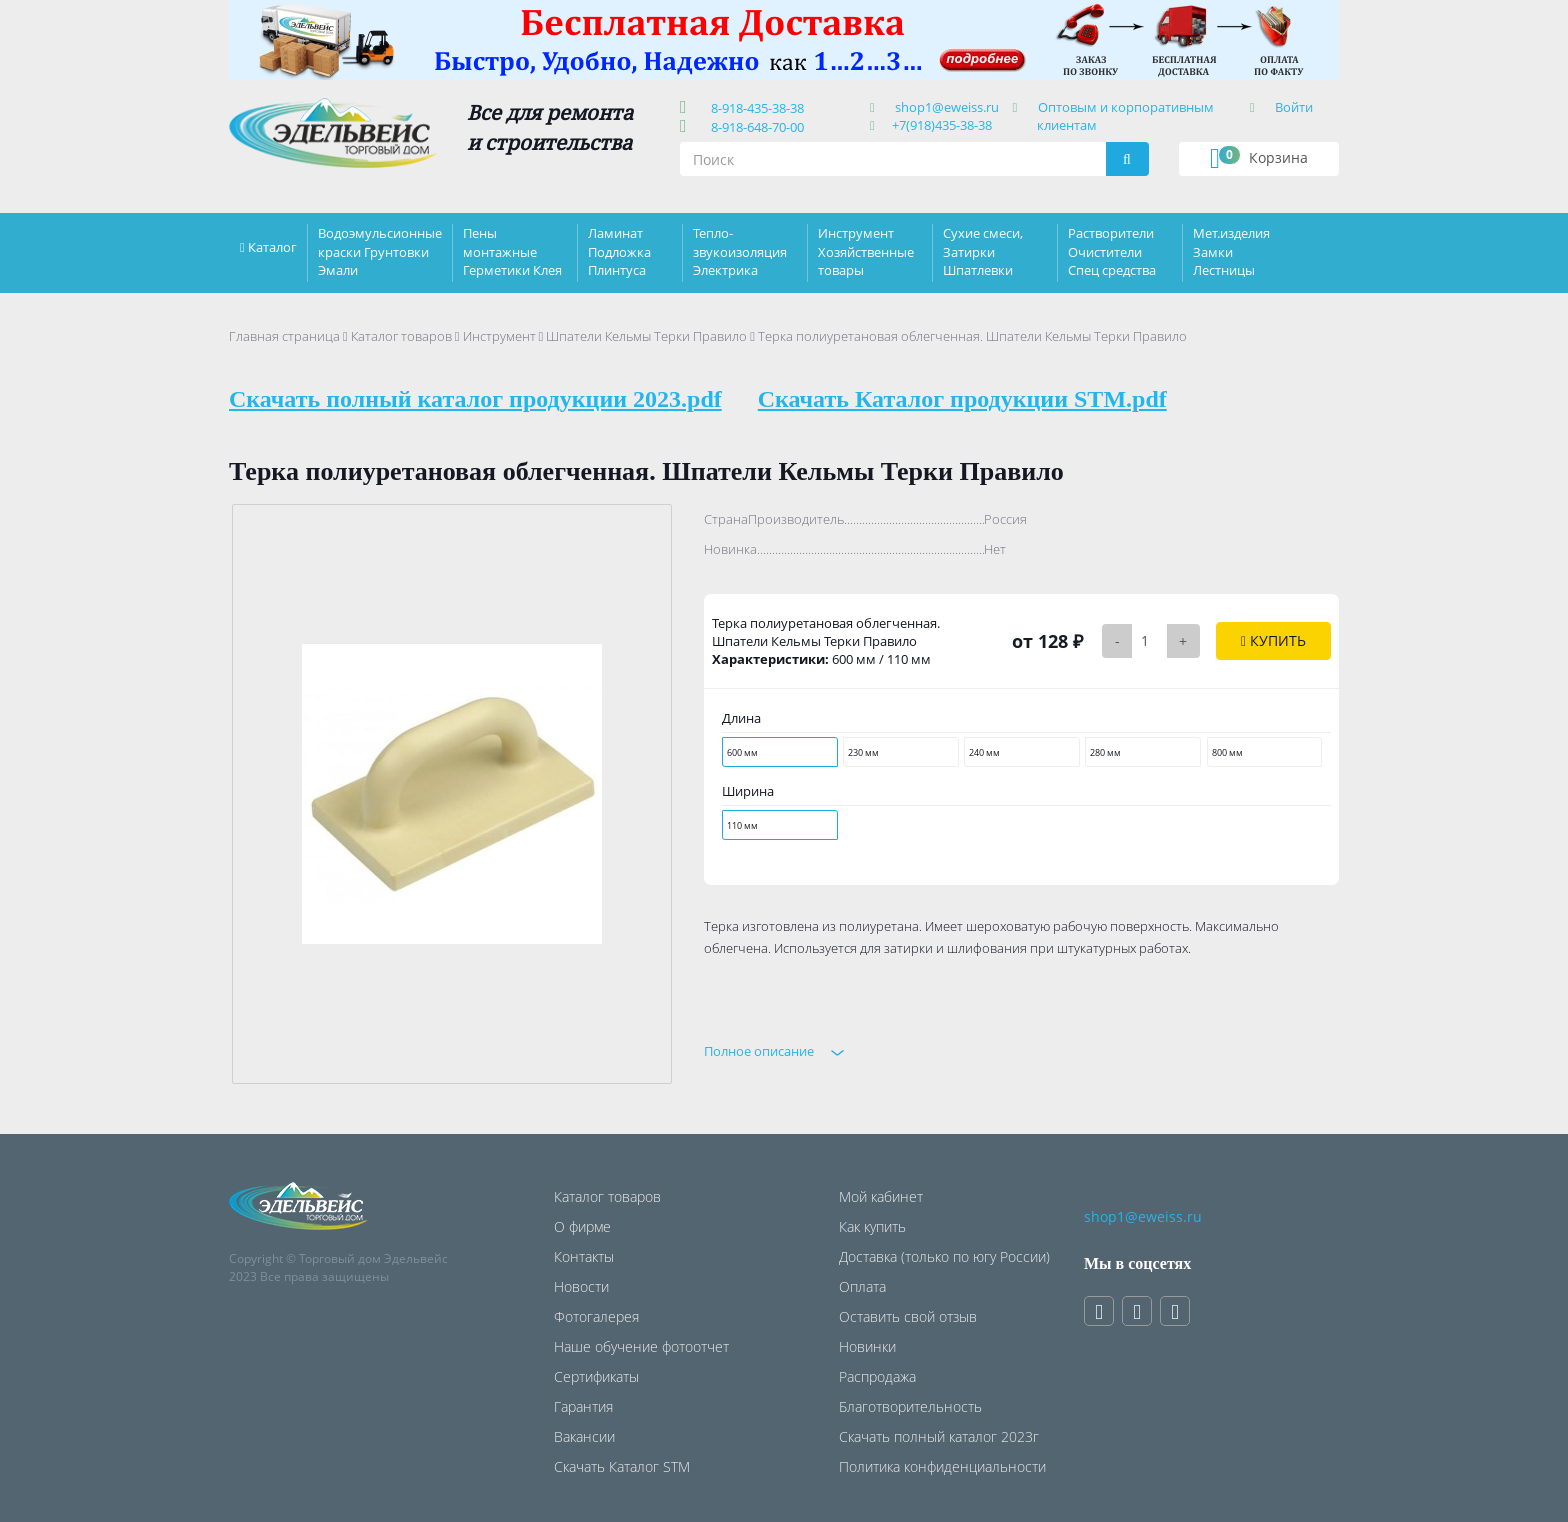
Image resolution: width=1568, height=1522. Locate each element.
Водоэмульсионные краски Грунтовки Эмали (380, 251)
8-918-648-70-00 (754, 127)
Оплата (862, 1286)
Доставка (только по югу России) (944, 1256)
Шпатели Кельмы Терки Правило (646, 336)
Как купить (872, 1226)
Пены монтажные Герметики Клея (512, 251)
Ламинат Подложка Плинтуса (619, 251)
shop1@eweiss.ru (947, 107)
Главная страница (284, 336)
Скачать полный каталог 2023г (939, 1436)
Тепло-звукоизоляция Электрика (740, 251)
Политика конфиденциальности (942, 1466)
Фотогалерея (596, 1316)
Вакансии (584, 1436)
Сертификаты (596, 1376)
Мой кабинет (881, 1196)
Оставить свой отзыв (908, 1316)
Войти (1294, 107)
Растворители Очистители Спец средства (1112, 251)
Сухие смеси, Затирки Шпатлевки (983, 251)
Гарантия (583, 1406)
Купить (1273, 640)
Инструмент (499, 336)
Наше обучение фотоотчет (641, 1346)
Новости (581, 1286)
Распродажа (877, 1376)
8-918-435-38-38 (754, 108)
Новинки (867, 1346)
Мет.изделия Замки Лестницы (1231, 251)
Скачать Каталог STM (622, 1466)
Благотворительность (910, 1406)
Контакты (584, 1256)
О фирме (582, 1226)
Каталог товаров (401, 336)
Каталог (272, 247)
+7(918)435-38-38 (942, 125)
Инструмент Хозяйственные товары (866, 251)
